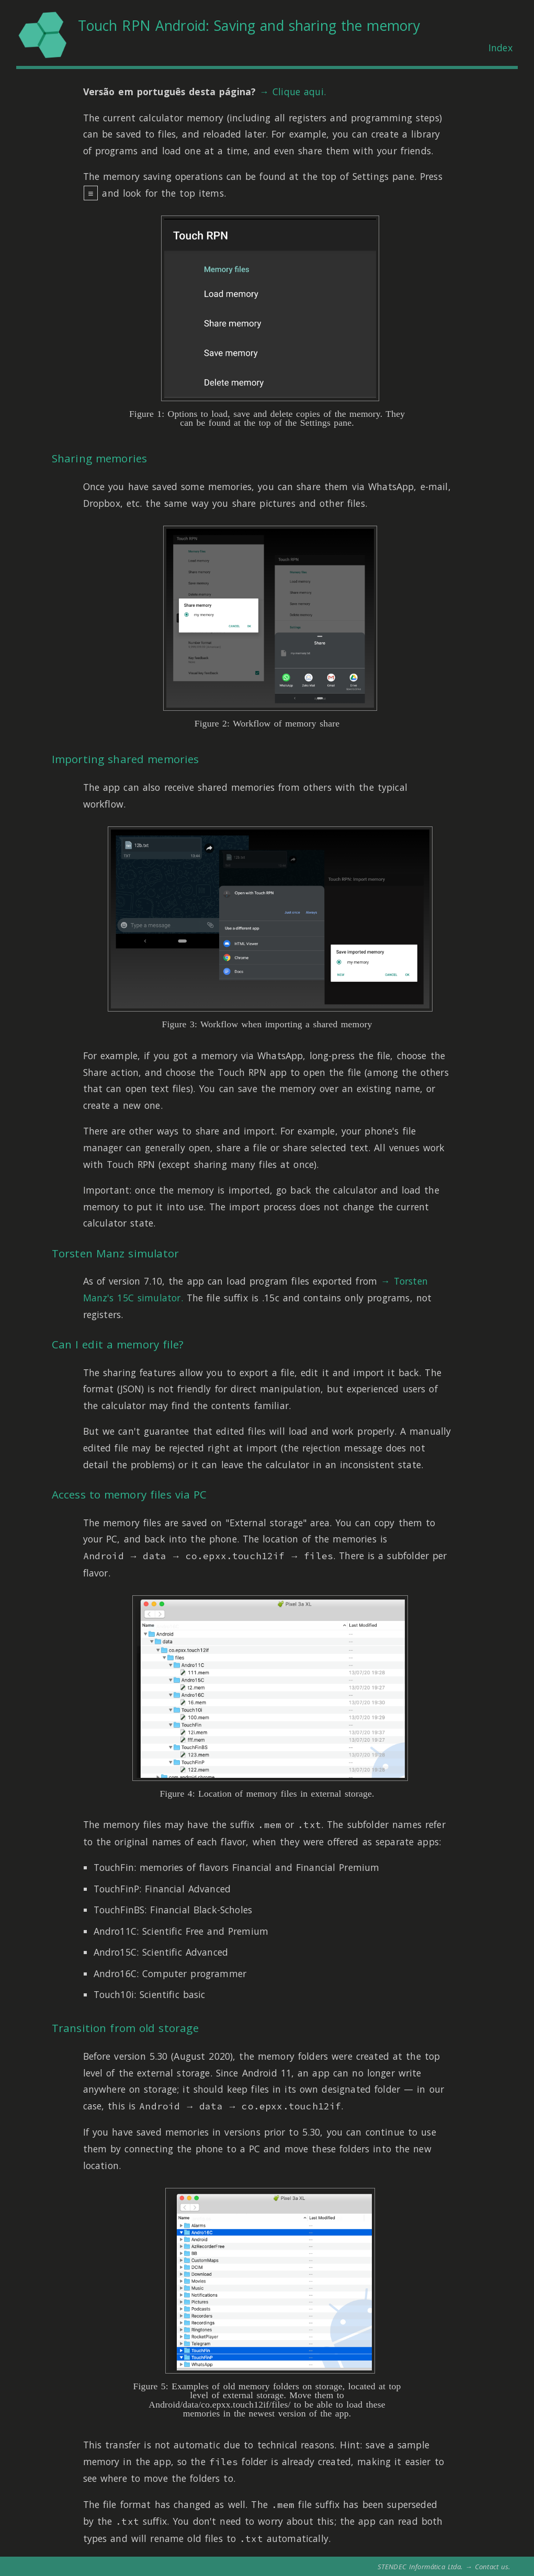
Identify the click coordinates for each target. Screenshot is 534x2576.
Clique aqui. (299, 91)
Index (500, 47)
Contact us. (492, 2566)
